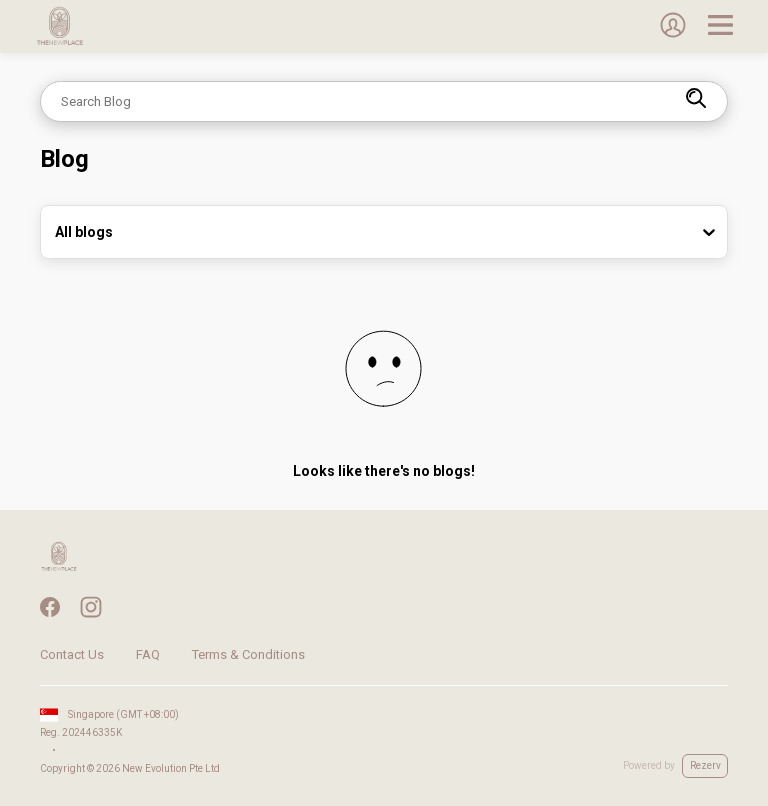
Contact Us (72, 654)
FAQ (148, 654)
